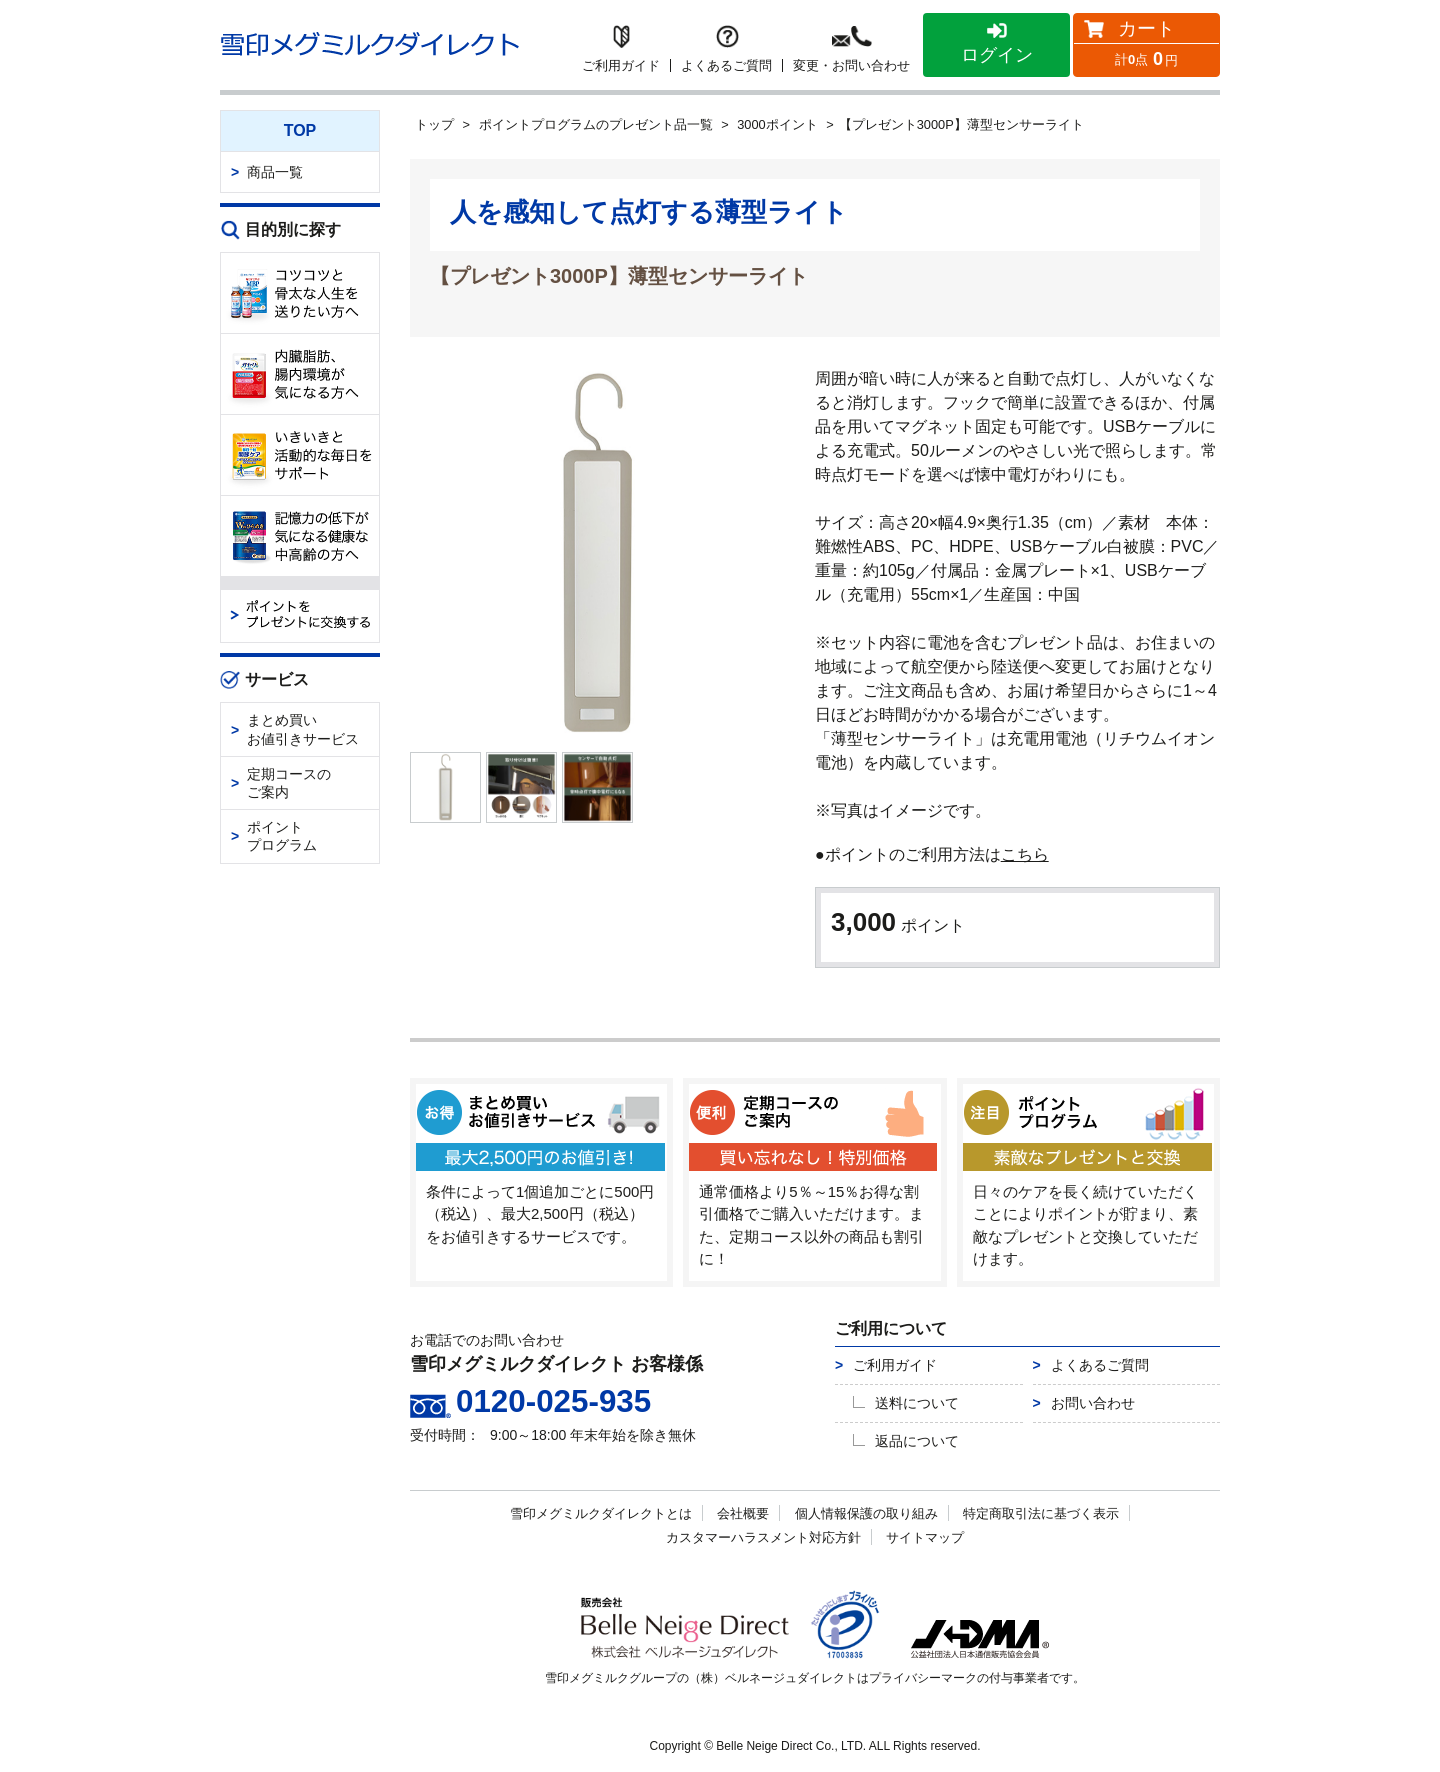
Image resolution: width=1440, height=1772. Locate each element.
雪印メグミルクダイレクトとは (601, 1515)
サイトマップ (925, 1539)
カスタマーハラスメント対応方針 (763, 1539)
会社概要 (743, 1515)
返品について (917, 1443)
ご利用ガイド (895, 1367)
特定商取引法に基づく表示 (1041, 1515)
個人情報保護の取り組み (866, 1515)
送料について (917, 1405)
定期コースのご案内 (289, 783)
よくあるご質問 (1100, 1367)
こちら (1025, 854)
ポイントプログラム (282, 836)
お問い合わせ (1093, 1405)
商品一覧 (275, 172)
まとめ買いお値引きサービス (303, 729)
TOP (300, 130)
